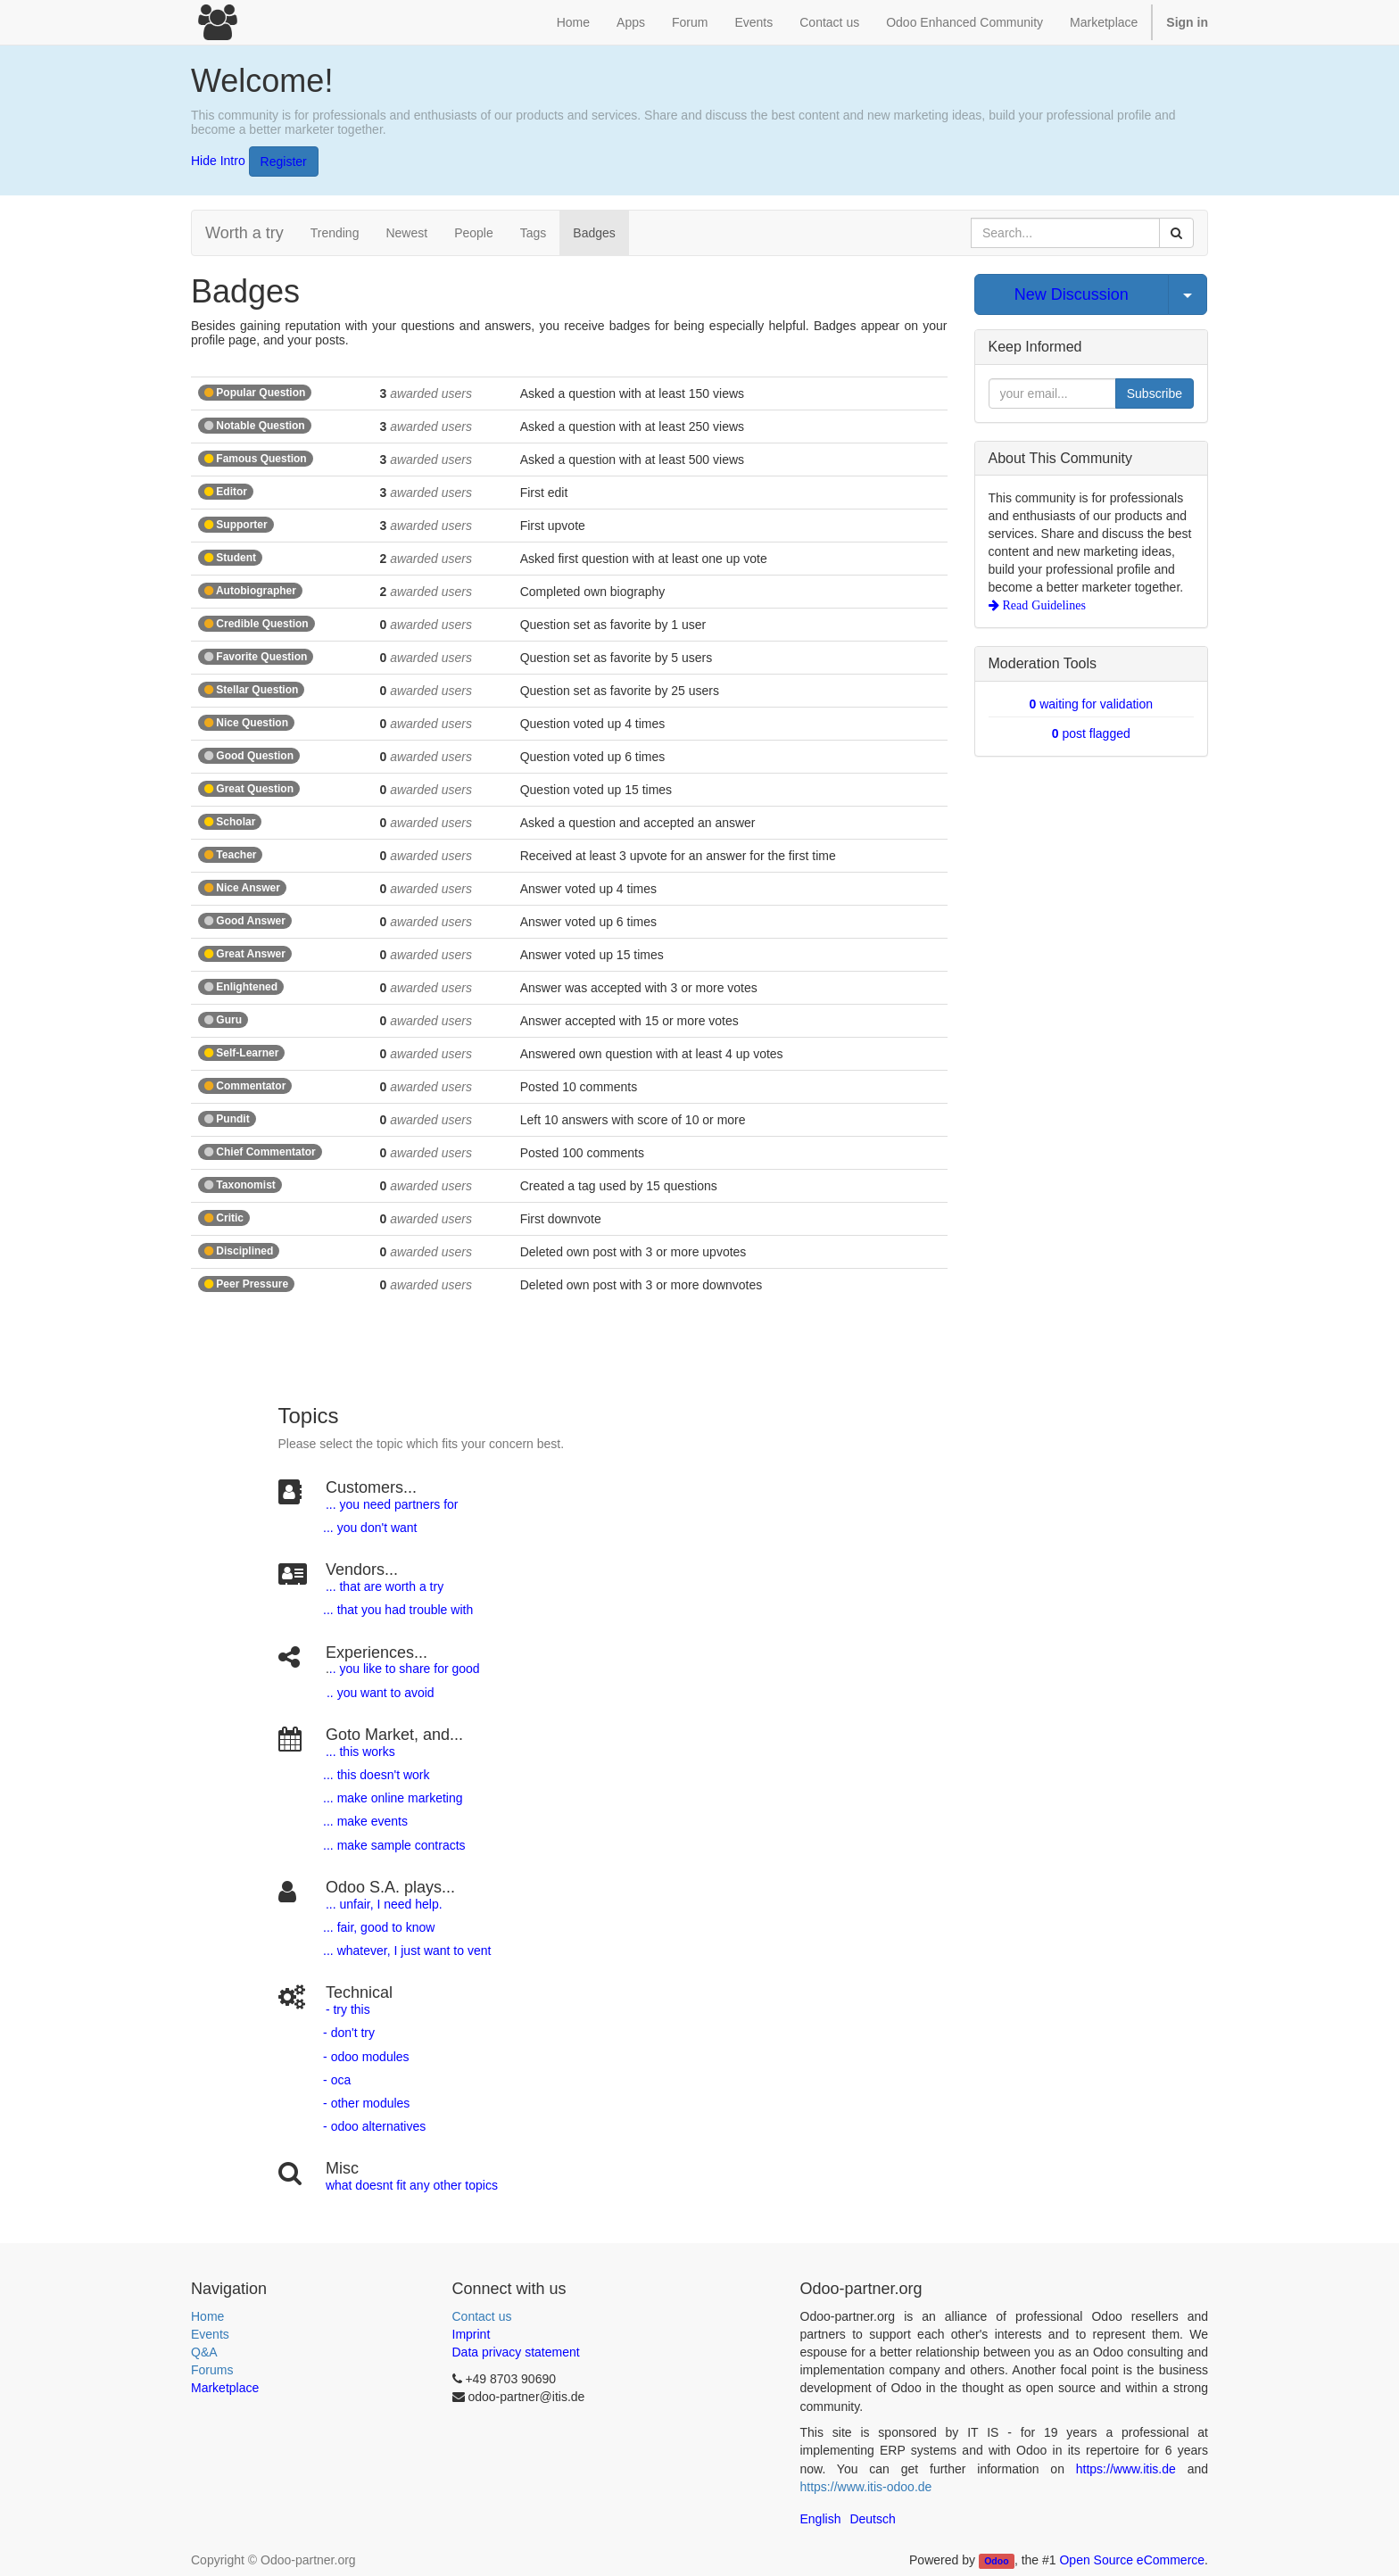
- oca (337, 2080)
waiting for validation (1091, 704)
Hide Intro (218, 160)
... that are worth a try (384, 1586)
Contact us (482, 2316)
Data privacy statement (516, 2352)
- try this (348, 2009)
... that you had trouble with (396, 1610)
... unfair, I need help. (384, 1904)
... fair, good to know (379, 1927)
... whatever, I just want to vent (405, 1950)
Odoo (996, 2560)
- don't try (349, 2032)
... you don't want (368, 1527)
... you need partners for (392, 1504)
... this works (360, 1751)
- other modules (364, 2103)
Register (284, 161)
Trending (335, 233)
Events (210, 2334)
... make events (363, 1821)
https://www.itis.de (1126, 2469)
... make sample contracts (394, 1845)
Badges (594, 233)
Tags (533, 233)
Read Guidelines (1042, 605)
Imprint (471, 2334)
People (473, 233)
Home (207, 2316)
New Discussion (1071, 294)
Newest (406, 233)
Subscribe (1154, 393)
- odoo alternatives (372, 2126)
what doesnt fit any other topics (412, 2185)
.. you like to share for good (404, 1668)
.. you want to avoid (380, 1693)
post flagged (1091, 733)
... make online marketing (390, 1798)
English (820, 2519)
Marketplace (1104, 22)
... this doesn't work (376, 1775)
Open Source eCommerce (1131, 2560)
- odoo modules (364, 2057)
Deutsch (872, 2519)
